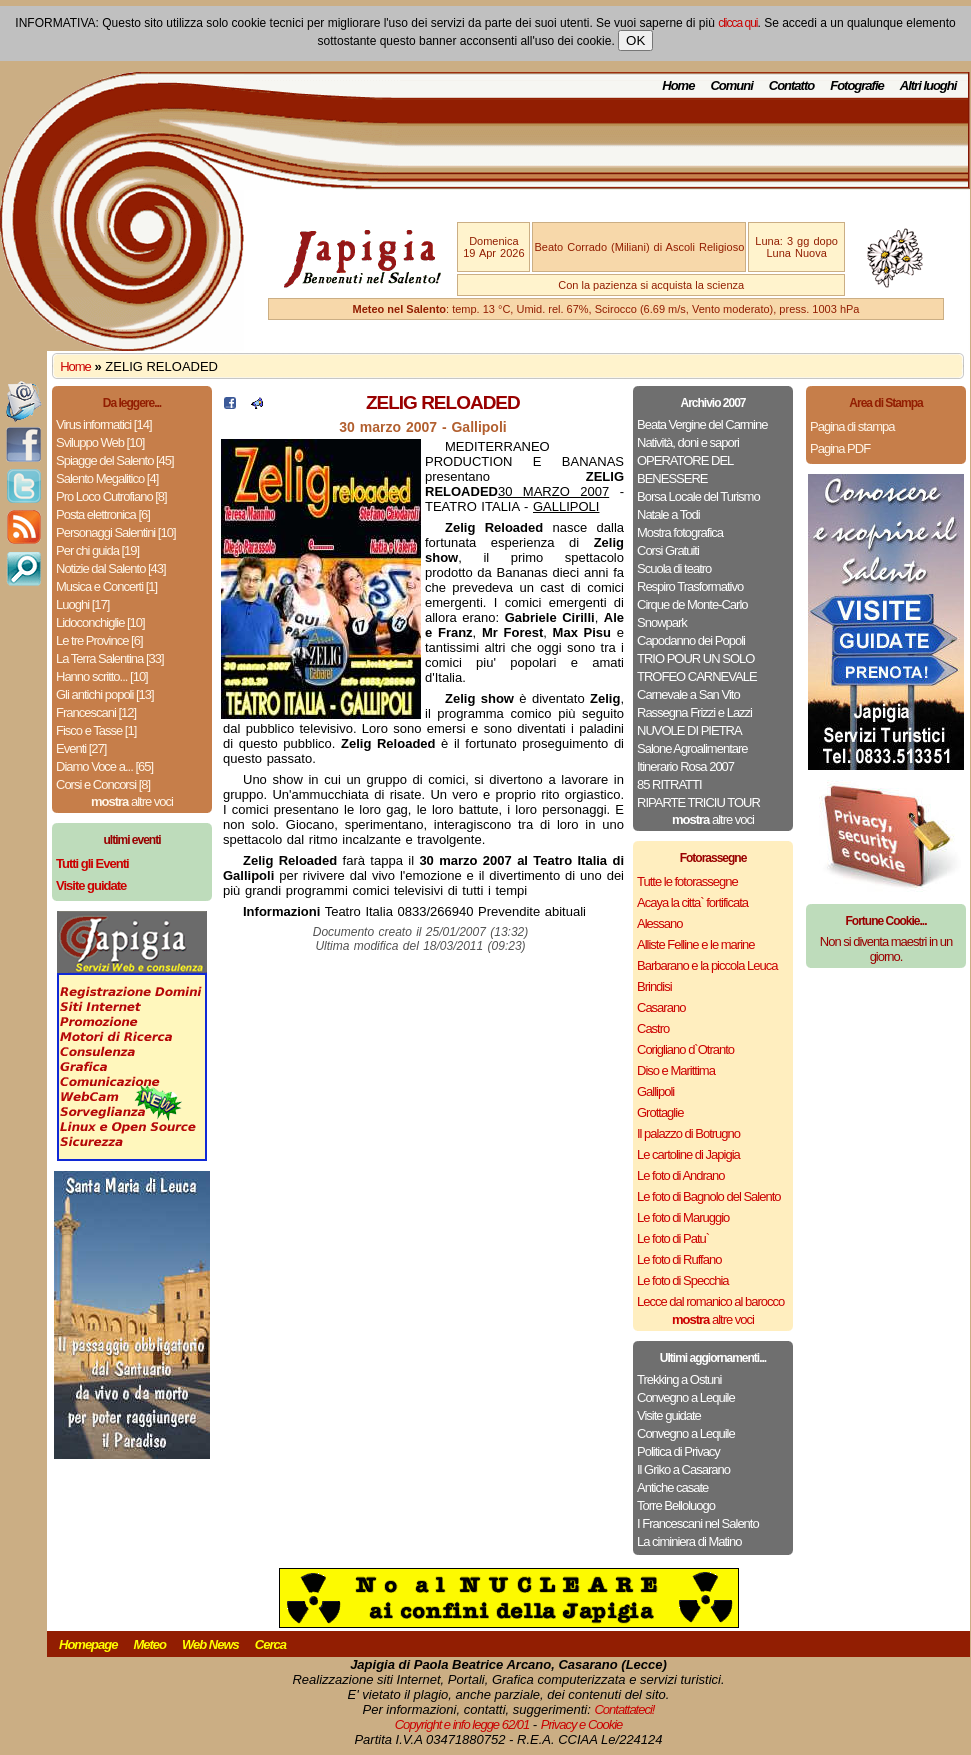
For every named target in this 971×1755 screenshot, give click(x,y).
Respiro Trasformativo (690, 586)
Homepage (88, 1644)
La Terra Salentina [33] (110, 658)
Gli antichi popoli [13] (105, 694)
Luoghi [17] (82, 604)
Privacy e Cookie (582, 1724)
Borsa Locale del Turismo (698, 496)
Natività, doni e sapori (688, 442)
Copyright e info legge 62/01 (462, 1724)
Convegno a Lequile (686, 1397)
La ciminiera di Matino (689, 1541)
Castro (653, 1028)
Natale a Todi (668, 514)
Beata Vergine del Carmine (702, 424)
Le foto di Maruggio (683, 1217)
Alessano (659, 923)
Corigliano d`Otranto (685, 1049)
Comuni (731, 85)
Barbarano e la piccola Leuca (707, 965)
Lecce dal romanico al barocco (710, 1301)
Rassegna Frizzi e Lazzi (694, 712)
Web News (210, 1644)
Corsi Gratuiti (668, 550)
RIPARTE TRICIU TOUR (698, 802)
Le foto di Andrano (681, 1175)
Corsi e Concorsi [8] (103, 784)
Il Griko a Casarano (683, 1469)
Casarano (661, 1007)
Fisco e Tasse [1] (96, 730)
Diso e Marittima (676, 1070)
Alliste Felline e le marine (696, 944)
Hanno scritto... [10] (102, 676)
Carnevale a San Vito (688, 694)
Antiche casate (672, 1487)
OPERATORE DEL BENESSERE (685, 469)
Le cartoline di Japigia (688, 1154)
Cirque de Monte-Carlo (692, 604)
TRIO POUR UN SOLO (695, 658)
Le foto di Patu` (673, 1238)
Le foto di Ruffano (679, 1259)
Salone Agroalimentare (692, 748)
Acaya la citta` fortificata (692, 902)
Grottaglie (660, 1112)
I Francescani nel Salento (698, 1523)
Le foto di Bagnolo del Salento (708, 1196)
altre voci (132, 801)
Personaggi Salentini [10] (116, 532)
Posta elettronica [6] (103, 514)
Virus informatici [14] (104, 424)
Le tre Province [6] (99, 640)
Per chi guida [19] (97, 550)
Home (678, 85)
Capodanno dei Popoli (691, 640)
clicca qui (737, 23)
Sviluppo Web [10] (100, 442)
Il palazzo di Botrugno (688, 1133)
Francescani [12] (96, 712)
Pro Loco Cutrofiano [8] (111, 496)
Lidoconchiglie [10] (100, 622)
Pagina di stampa (852, 426)
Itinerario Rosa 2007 (685, 766)
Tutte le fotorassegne (687, 881)
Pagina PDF (840, 448)
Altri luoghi (928, 85)
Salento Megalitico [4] (107, 478)
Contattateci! (624, 1709)
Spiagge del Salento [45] (115, 460)
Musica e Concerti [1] (106, 586)
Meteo (149, 1644)
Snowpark (662, 622)
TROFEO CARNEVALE (697, 676)
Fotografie (857, 85)
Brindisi (654, 986)
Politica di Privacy (678, 1451)
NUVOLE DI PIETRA (689, 730)
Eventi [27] (81, 748)
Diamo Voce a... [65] (104, 766)
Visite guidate (669, 1415)
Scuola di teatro (674, 568)
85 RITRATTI (669, 784)
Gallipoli (655, 1091)
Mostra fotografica (680, 532)
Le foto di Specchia (683, 1280)
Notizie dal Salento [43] (111, 568)
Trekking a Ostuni (679, 1379)
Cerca (270, 1644)
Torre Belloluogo (676, 1505)
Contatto (791, 85)
